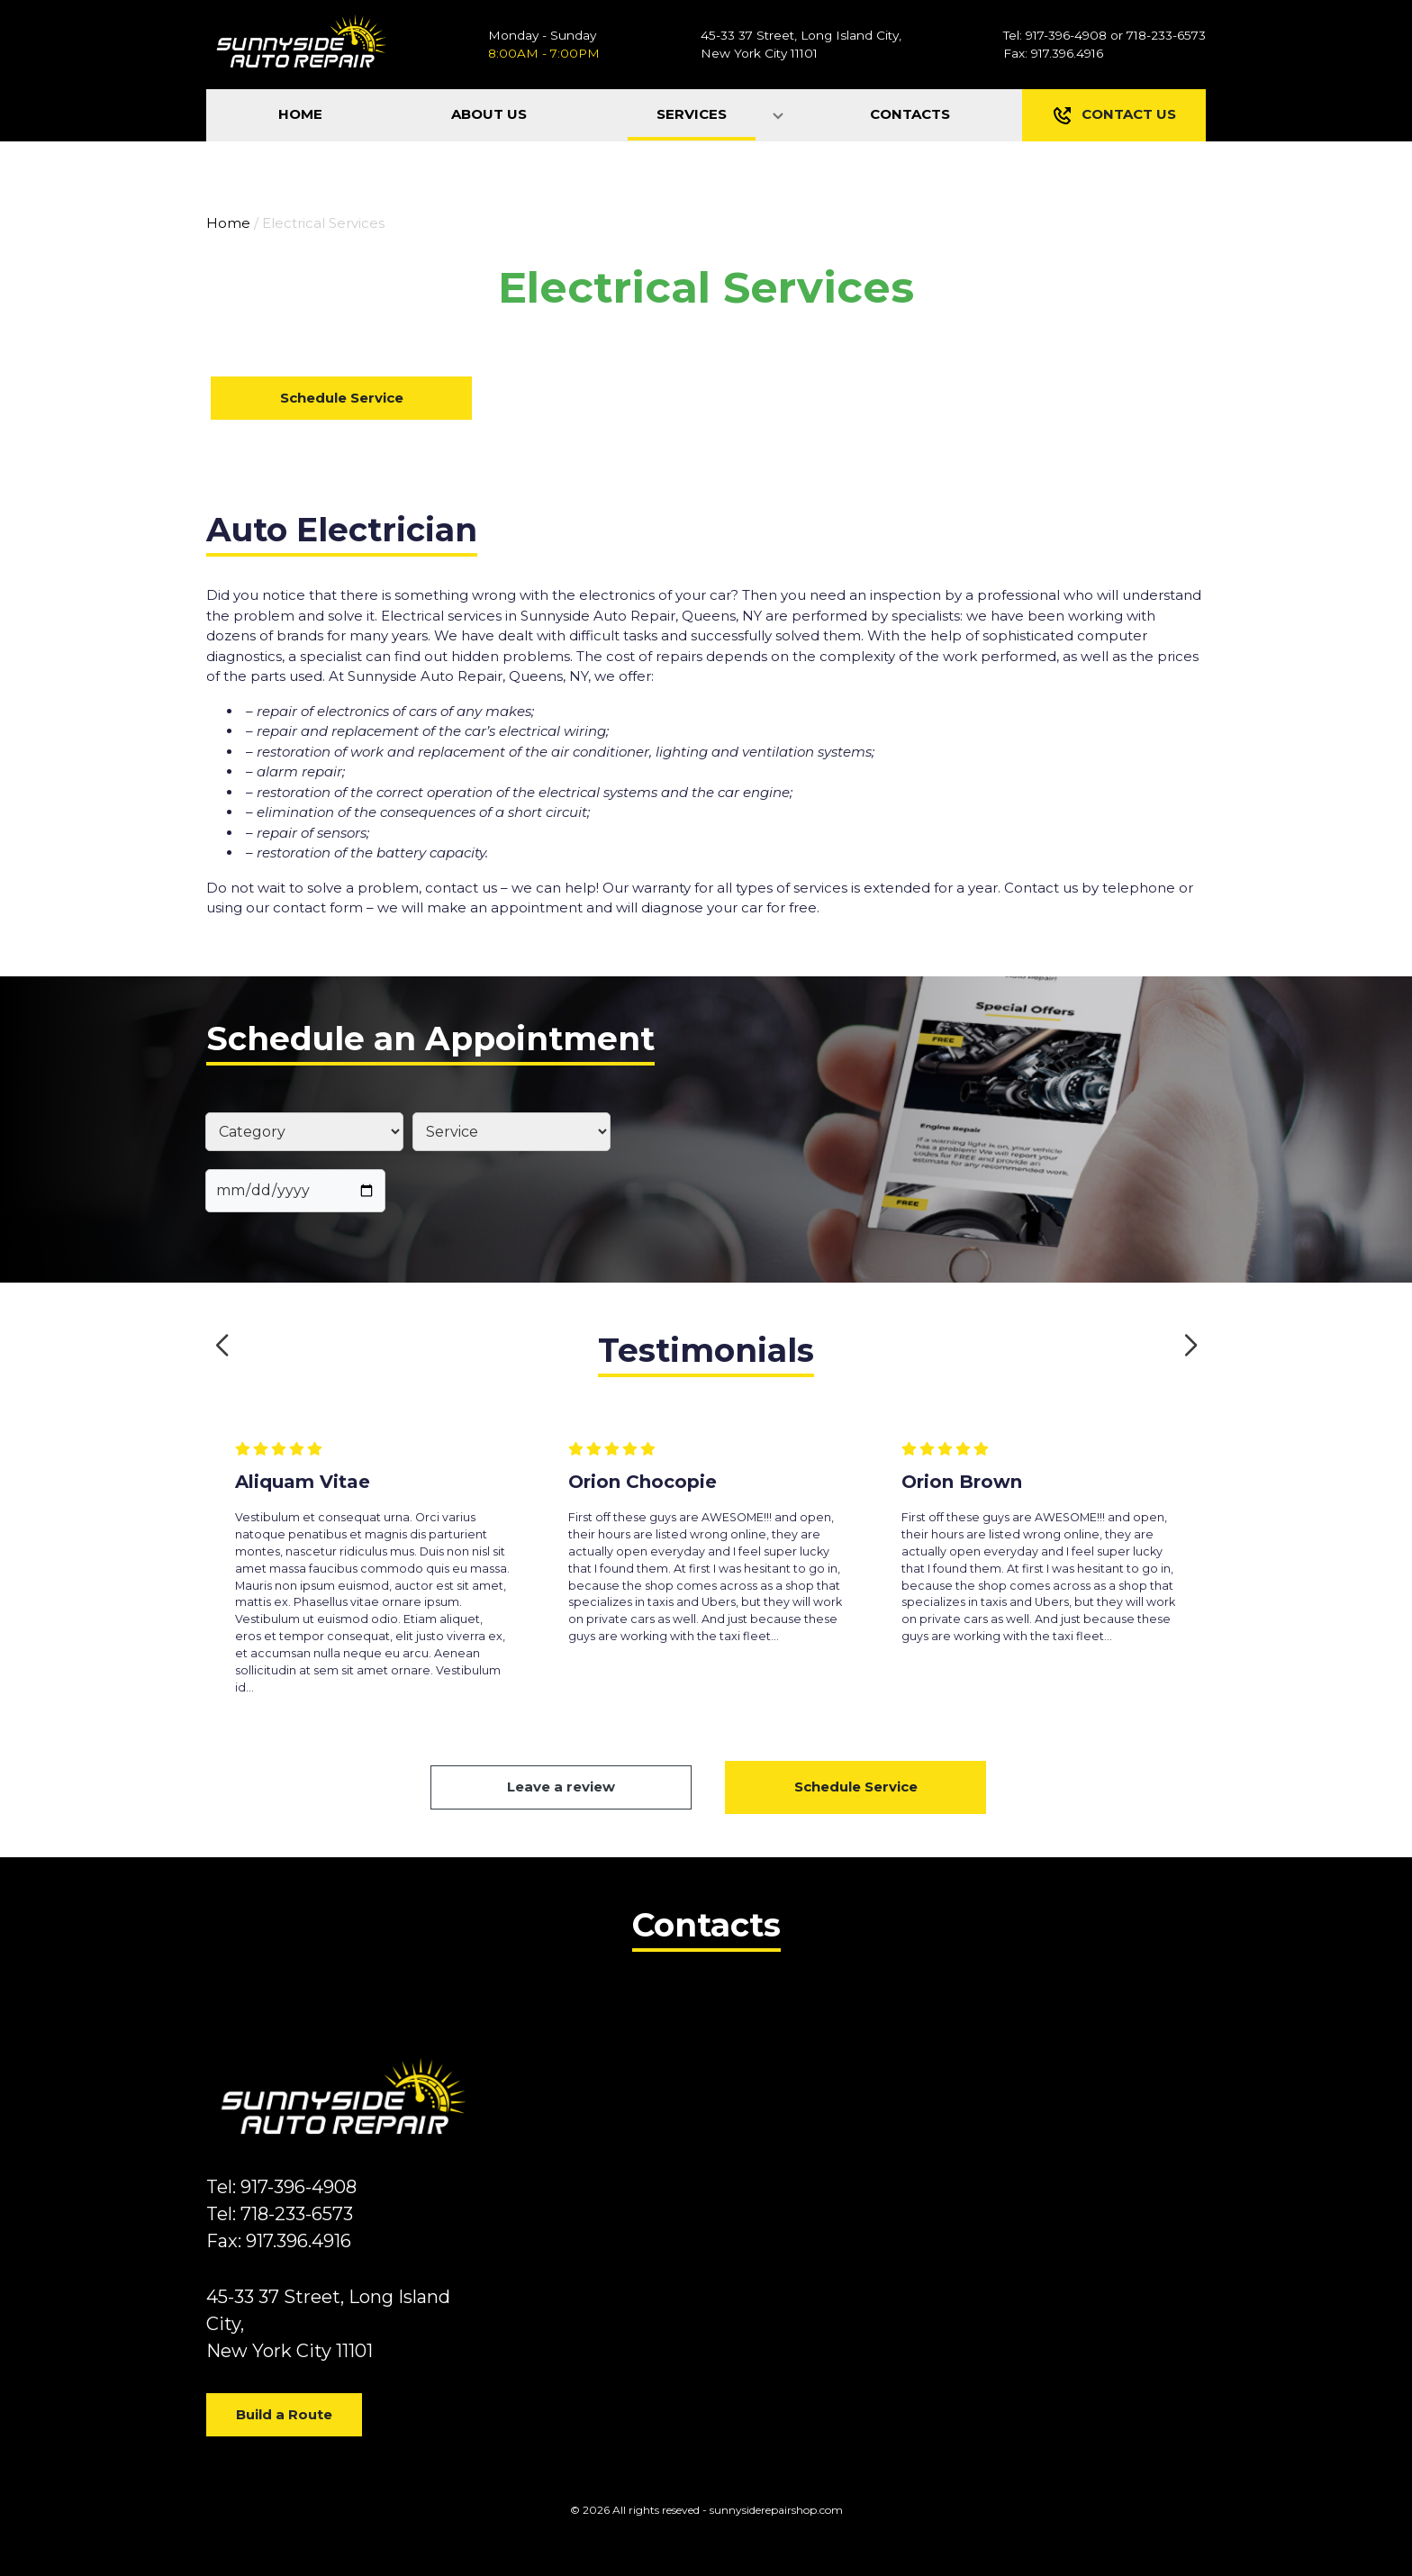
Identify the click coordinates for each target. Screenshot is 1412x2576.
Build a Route (284, 2414)
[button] (222, 1345)
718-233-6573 (1166, 35)
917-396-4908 (1066, 35)
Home (228, 222)
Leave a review (561, 1786)
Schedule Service (341, 397)
